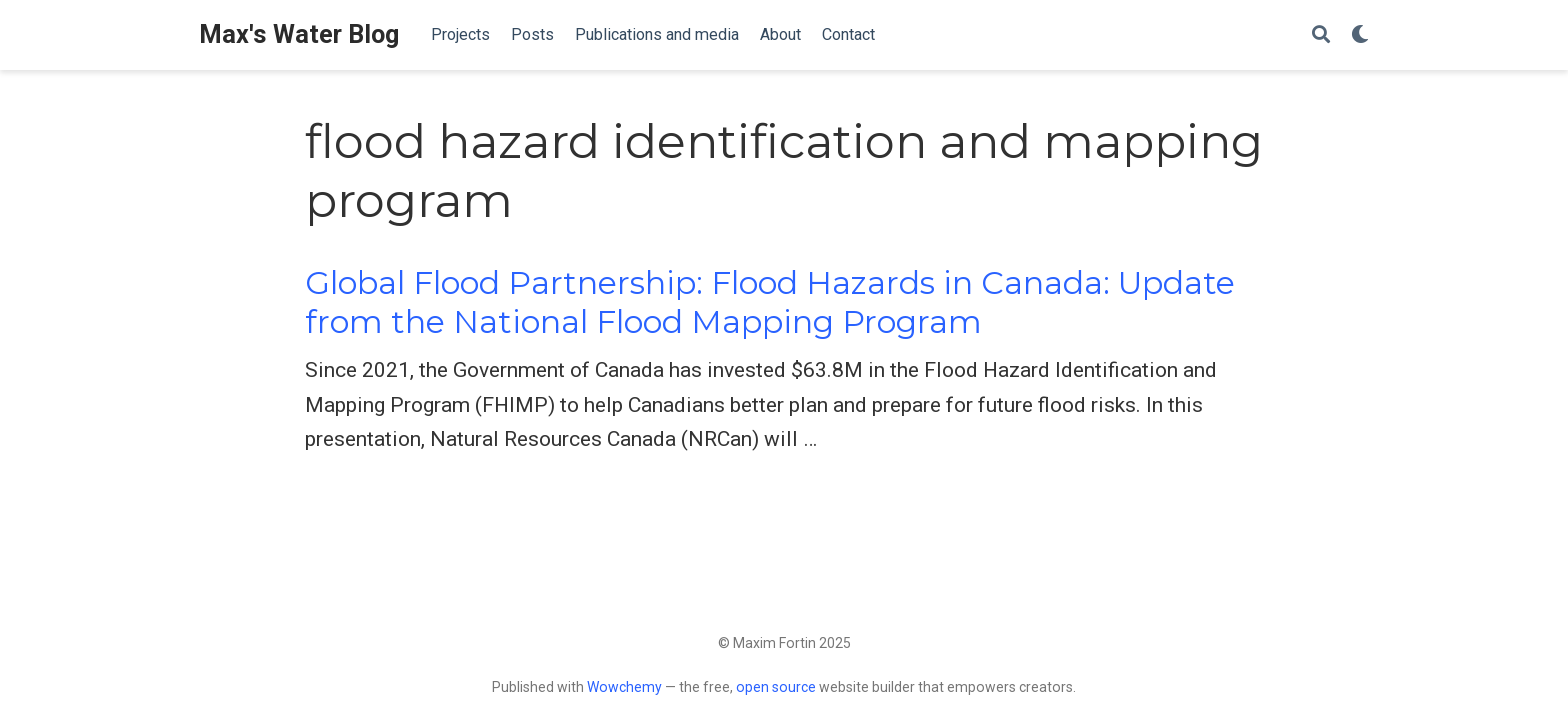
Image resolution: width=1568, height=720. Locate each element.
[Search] (1321, 35)
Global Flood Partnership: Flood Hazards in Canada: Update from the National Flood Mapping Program (770, 302)
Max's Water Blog (299, 34)
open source (776, 687)
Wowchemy (624, 687)
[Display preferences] (1360, 35)
